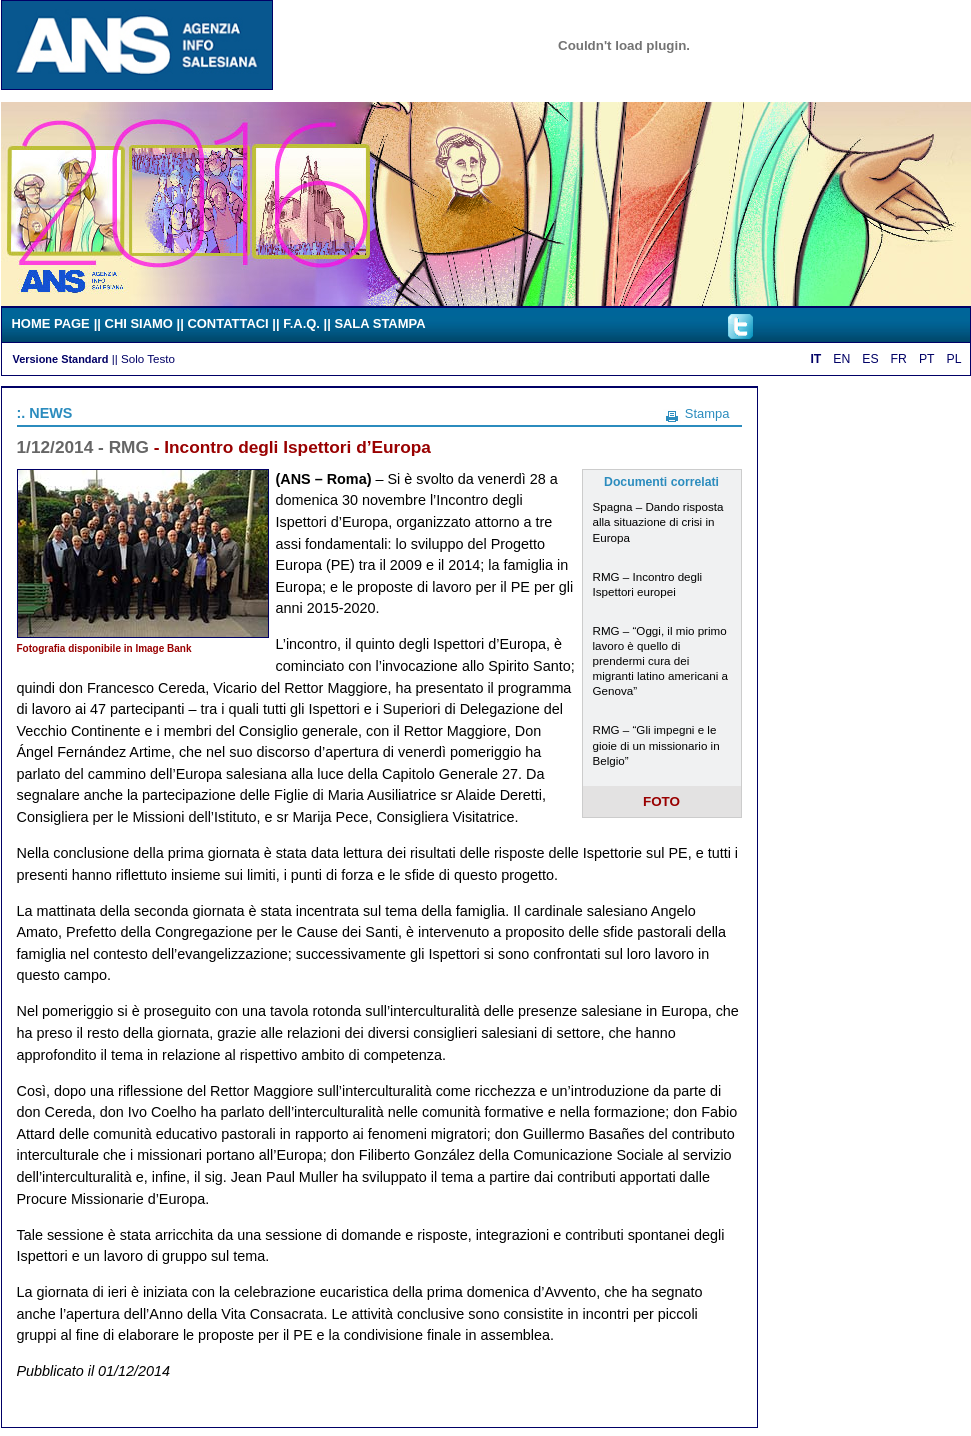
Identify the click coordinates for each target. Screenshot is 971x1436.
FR (899, 359)
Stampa (707, 413)
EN (841, 359)
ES (870, 359)
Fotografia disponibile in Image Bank (104, 648)
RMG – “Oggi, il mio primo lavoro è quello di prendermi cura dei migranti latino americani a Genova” (661, 660)
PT (927, 359)
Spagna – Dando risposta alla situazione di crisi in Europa (658, 521)
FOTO (661, 801)
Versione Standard (61, 359)
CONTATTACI (227, 323)
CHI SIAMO (139, 323)
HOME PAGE (51, 323)
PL (954, 359)
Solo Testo (148, 358)
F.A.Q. (301, 323)
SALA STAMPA (379, 323)
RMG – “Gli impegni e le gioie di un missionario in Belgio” (656, 744)
